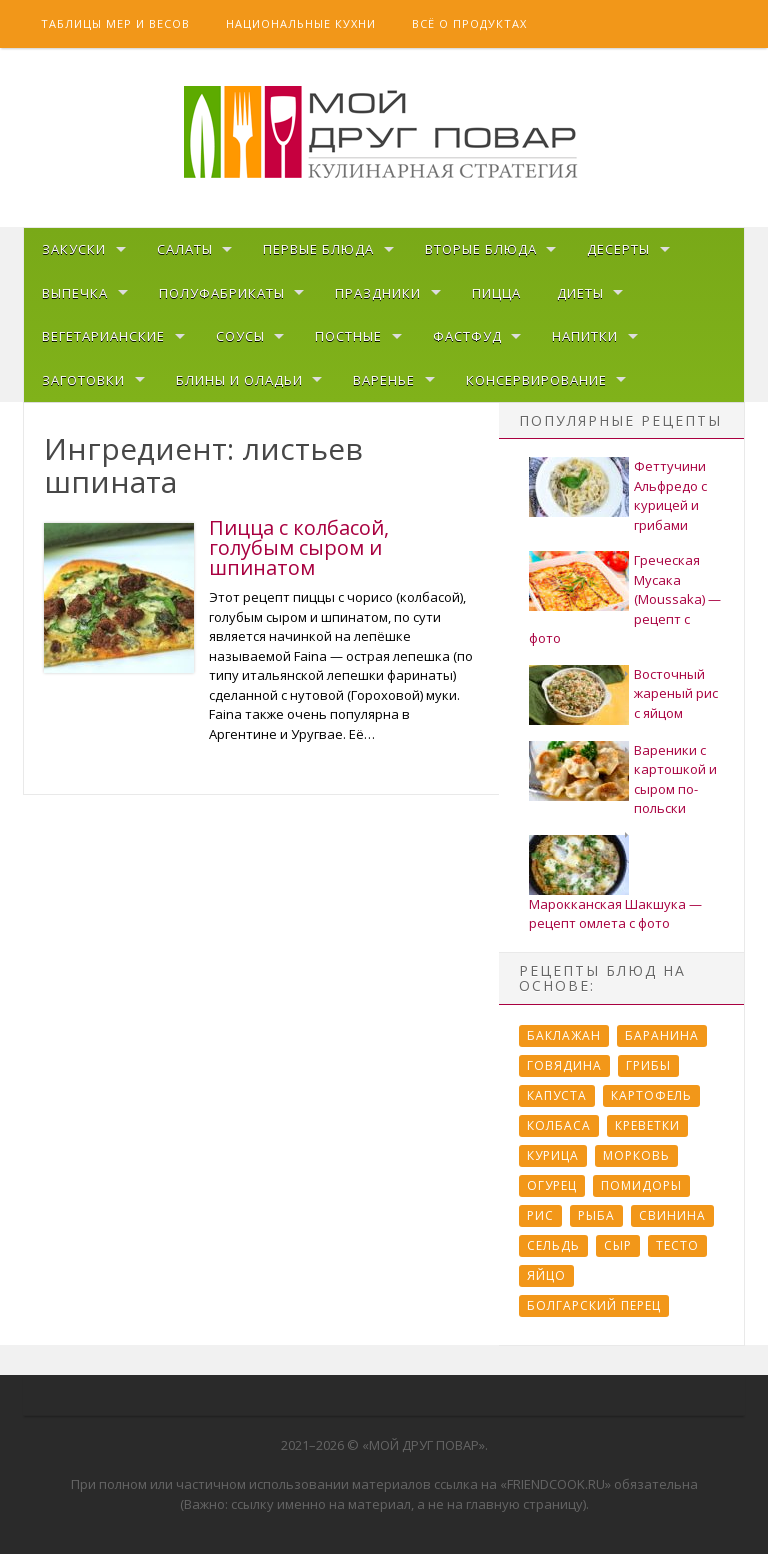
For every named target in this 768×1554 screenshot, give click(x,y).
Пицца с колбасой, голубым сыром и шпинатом (299, 547)
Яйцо (546, 1275)
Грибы (648, 1065)
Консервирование (536, 380)
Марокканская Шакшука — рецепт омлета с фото (615, 914)
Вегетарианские (103, 336)
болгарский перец (594, 1305)
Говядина (564, 1065)
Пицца (496, 293)
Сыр (618, 1245)
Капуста (557, 1095)
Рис (540, 1215)
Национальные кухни (301, 23)
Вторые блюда (481, 249)
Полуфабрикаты (222, 293)
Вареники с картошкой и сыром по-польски (675, 779)
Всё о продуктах (469, 23)
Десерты (618, 249)
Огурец (552, 1185)
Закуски (74, 249)
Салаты (185, 249)
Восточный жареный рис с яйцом (676, 693)
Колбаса (559, 1125)
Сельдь (553, 1245)
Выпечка (75, 293)
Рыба (596, 1215)
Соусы (240, 336)
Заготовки (83, 380)
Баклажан (564, 1035)
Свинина (672, 1215)
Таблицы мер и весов (115, 23)
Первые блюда (318, 249)
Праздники (378, 293)
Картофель (651, 1095)
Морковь (636, 1155)
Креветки (647, 1125)
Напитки (585, 336)
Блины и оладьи (239, 380)
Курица (553, 1155)
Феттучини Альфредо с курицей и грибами (670, 495)
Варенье (384, 380)
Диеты (580, 293)
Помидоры (641, 1185)
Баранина (662, 1035)
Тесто (677, 1245)
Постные (348, 336)
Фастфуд (467, 336)
